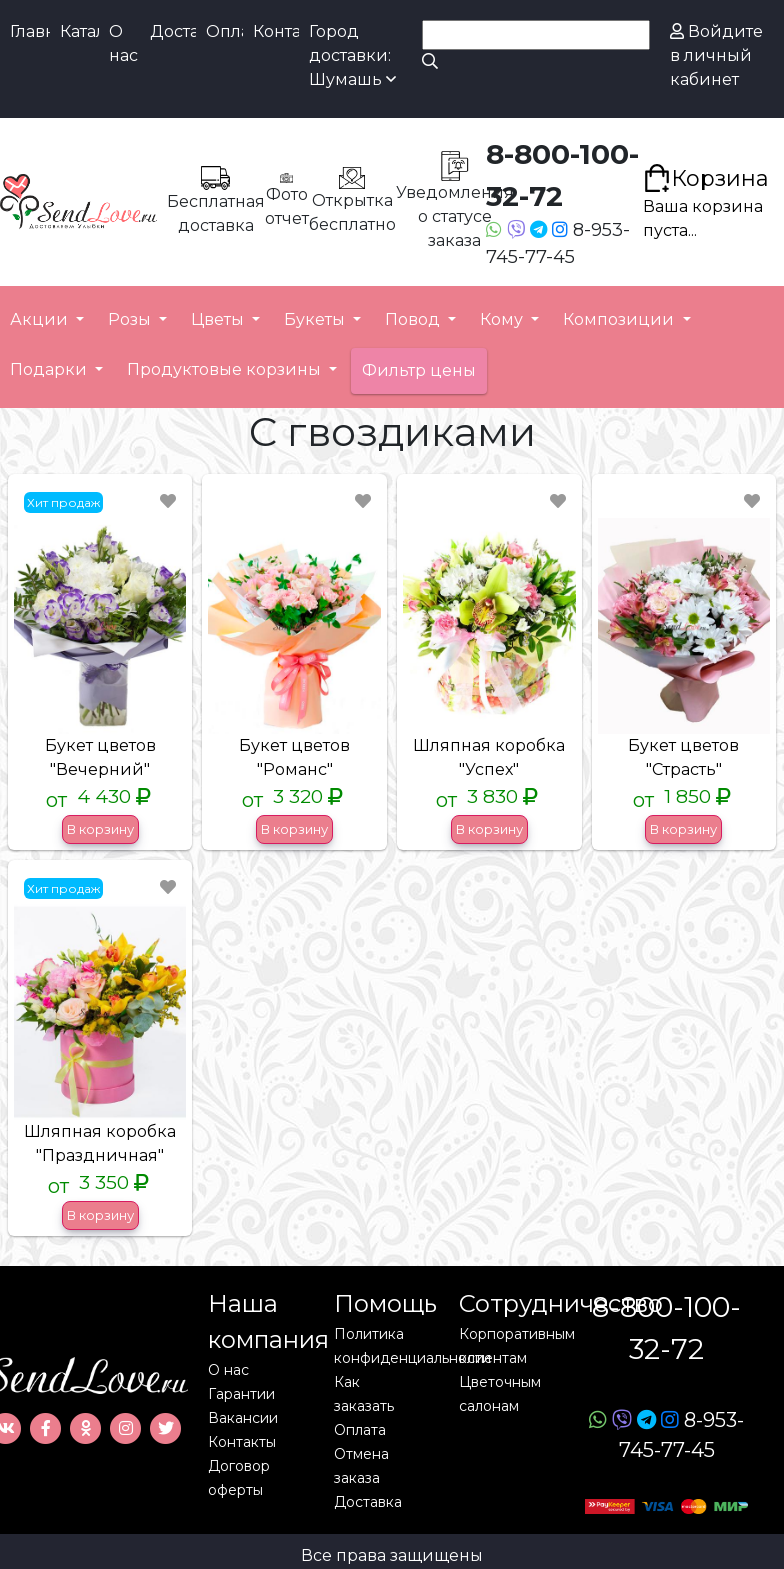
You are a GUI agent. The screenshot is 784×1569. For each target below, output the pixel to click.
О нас (123, 43)
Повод (414, 319)
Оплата (224, 31)
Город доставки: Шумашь (352, 55)
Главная (30, 31)
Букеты (316, 319)
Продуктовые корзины (226, 369)
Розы (131, 319)
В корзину (100, 829)
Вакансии (243, 1418)
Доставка (173, 31)
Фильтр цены (419, 370)
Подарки (50, 369)
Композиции (620, 319)
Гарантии (241, 1394)
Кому (503, 319)
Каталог (79, 31)
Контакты (276, 31)
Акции (41, 319)
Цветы (219, 319)
